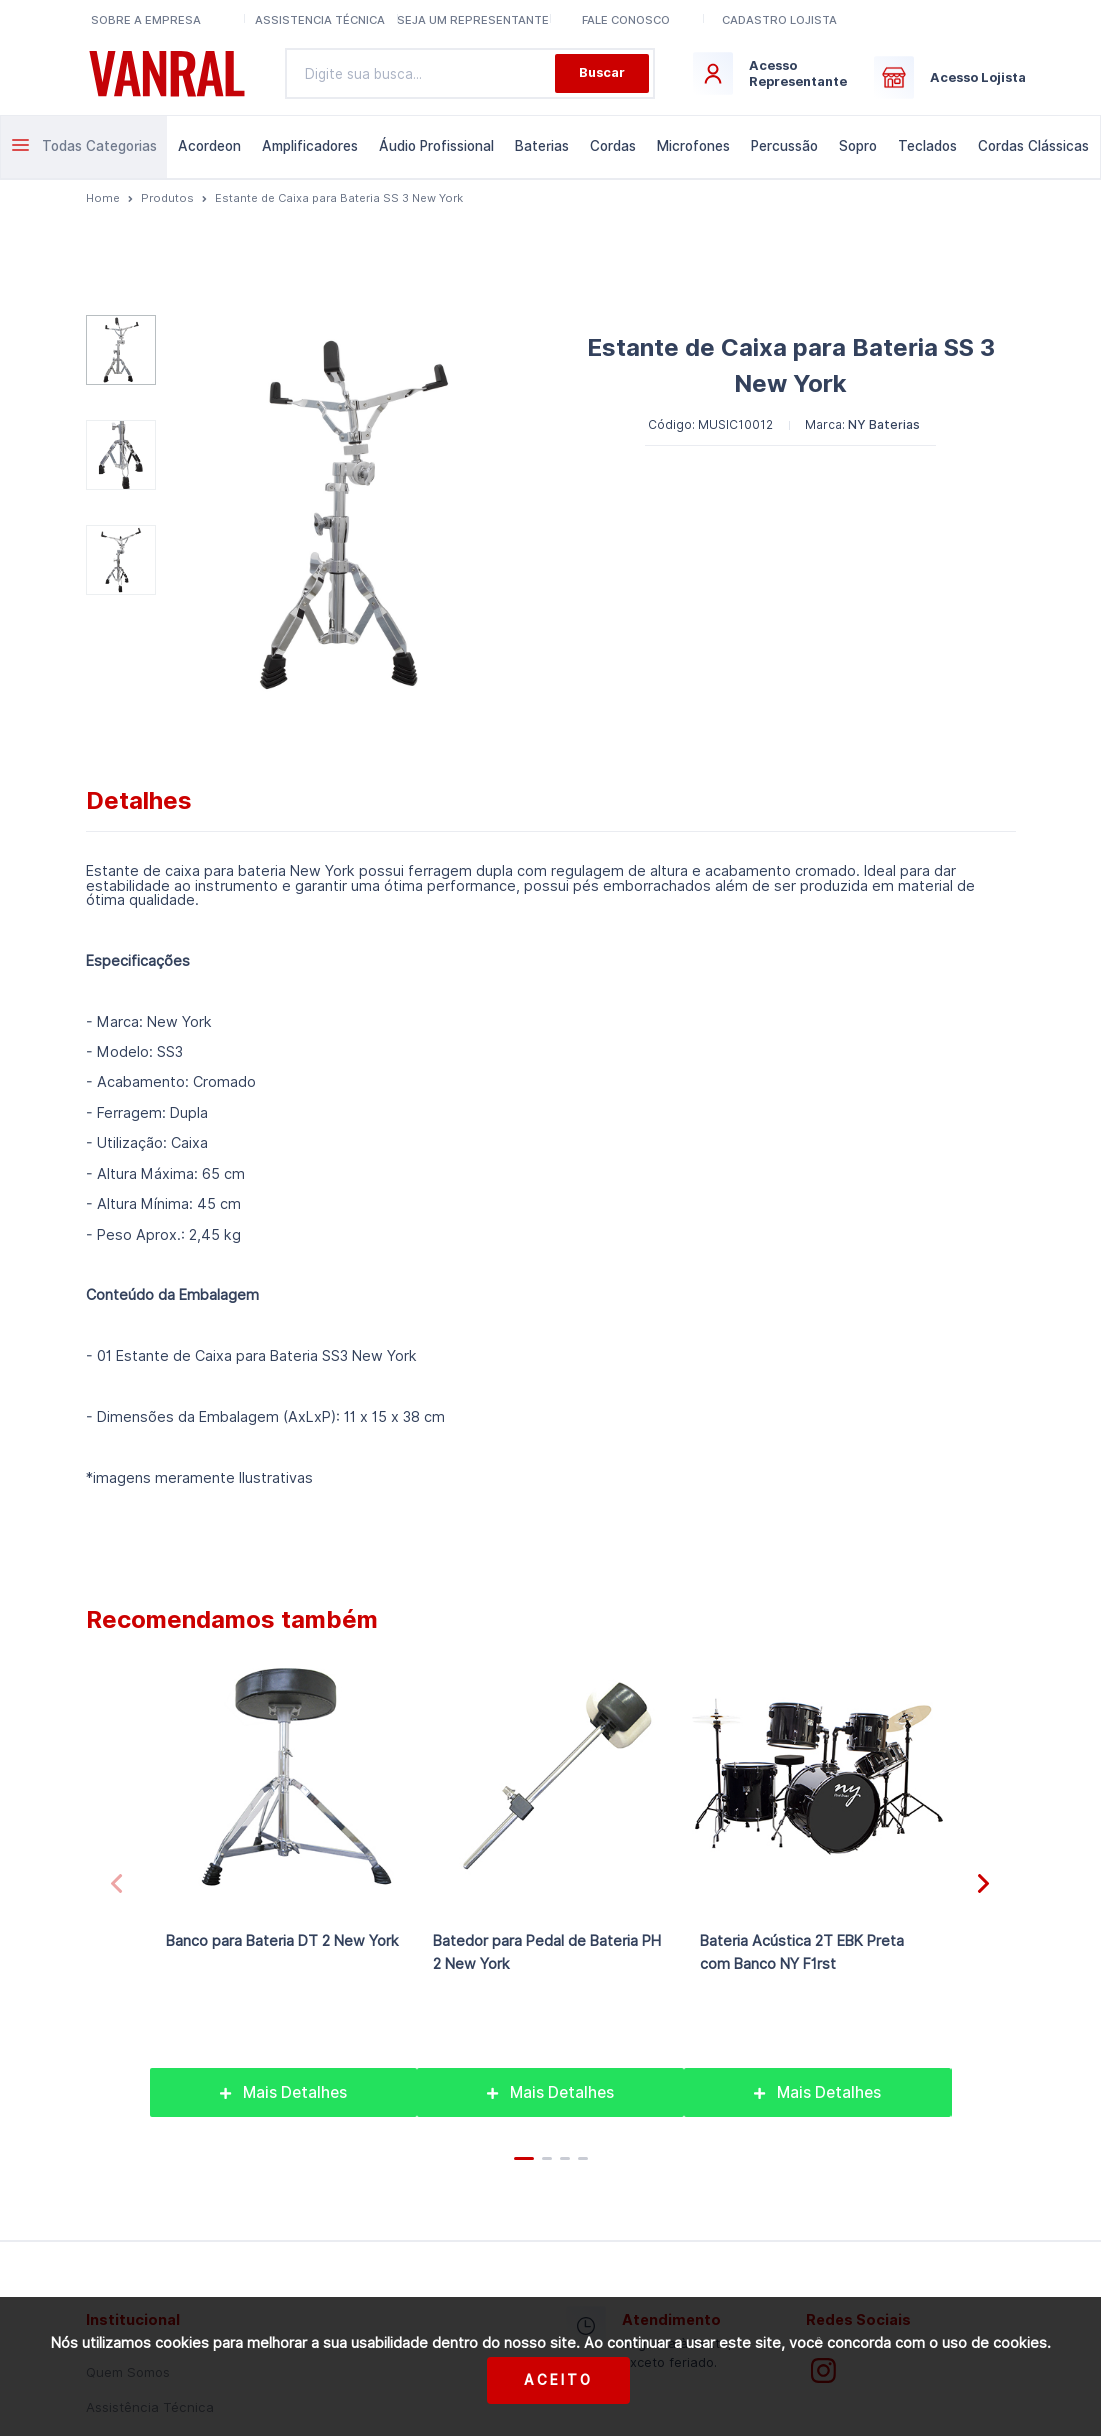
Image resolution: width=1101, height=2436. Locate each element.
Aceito (558, 2380)
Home (103, 198)
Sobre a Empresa (146, 20)
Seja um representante (473, 20)
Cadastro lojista (779, 20)
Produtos (167, 198)
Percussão (784, 146)
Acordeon (209, 146)
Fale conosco (626, 20)
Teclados (927, 146)
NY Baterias (884, 424)
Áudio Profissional (436, 146)
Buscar (602, 72)
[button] (984, 1884)
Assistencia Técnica (320, 20)
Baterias (542, 146)
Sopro (858, 146)
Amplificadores (310, 146)
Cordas (613, 146)
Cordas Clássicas (1033, 146)
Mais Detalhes (283, 2092)
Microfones (693, 146)
